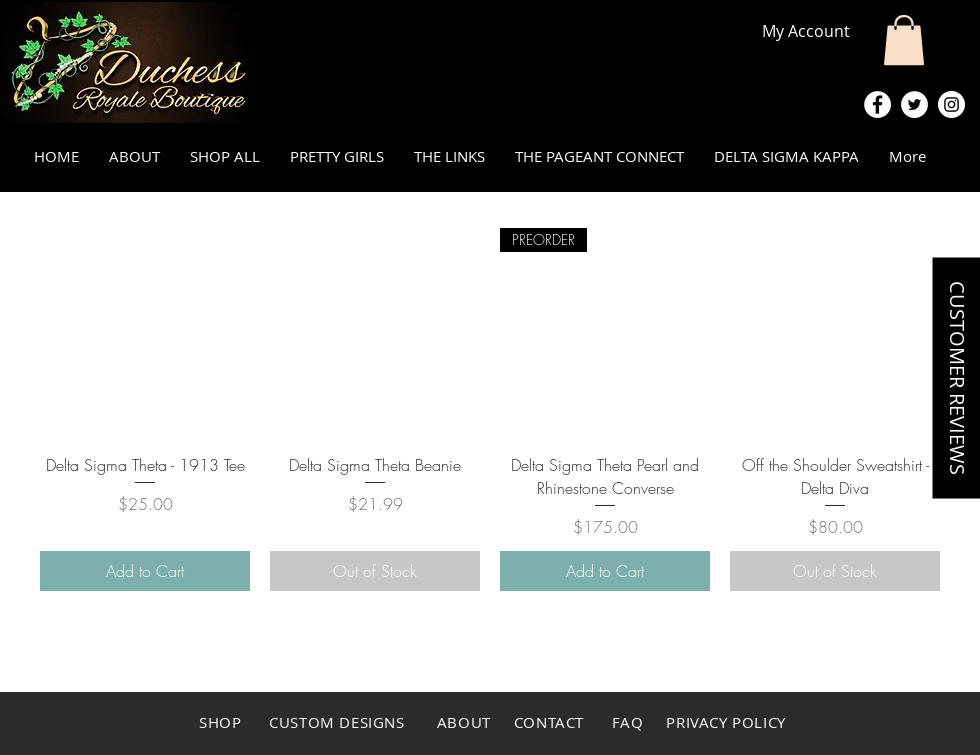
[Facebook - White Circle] (877, 104)
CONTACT (546, 722)
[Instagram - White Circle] (951, 104)
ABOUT (464, 722)
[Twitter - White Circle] (914, 104)
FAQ (630, 722)
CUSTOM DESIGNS (339, 722)
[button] (904, 40)
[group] (490, 409)
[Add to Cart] (145, 571)
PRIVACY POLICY (725, 722)
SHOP (220, 722)
